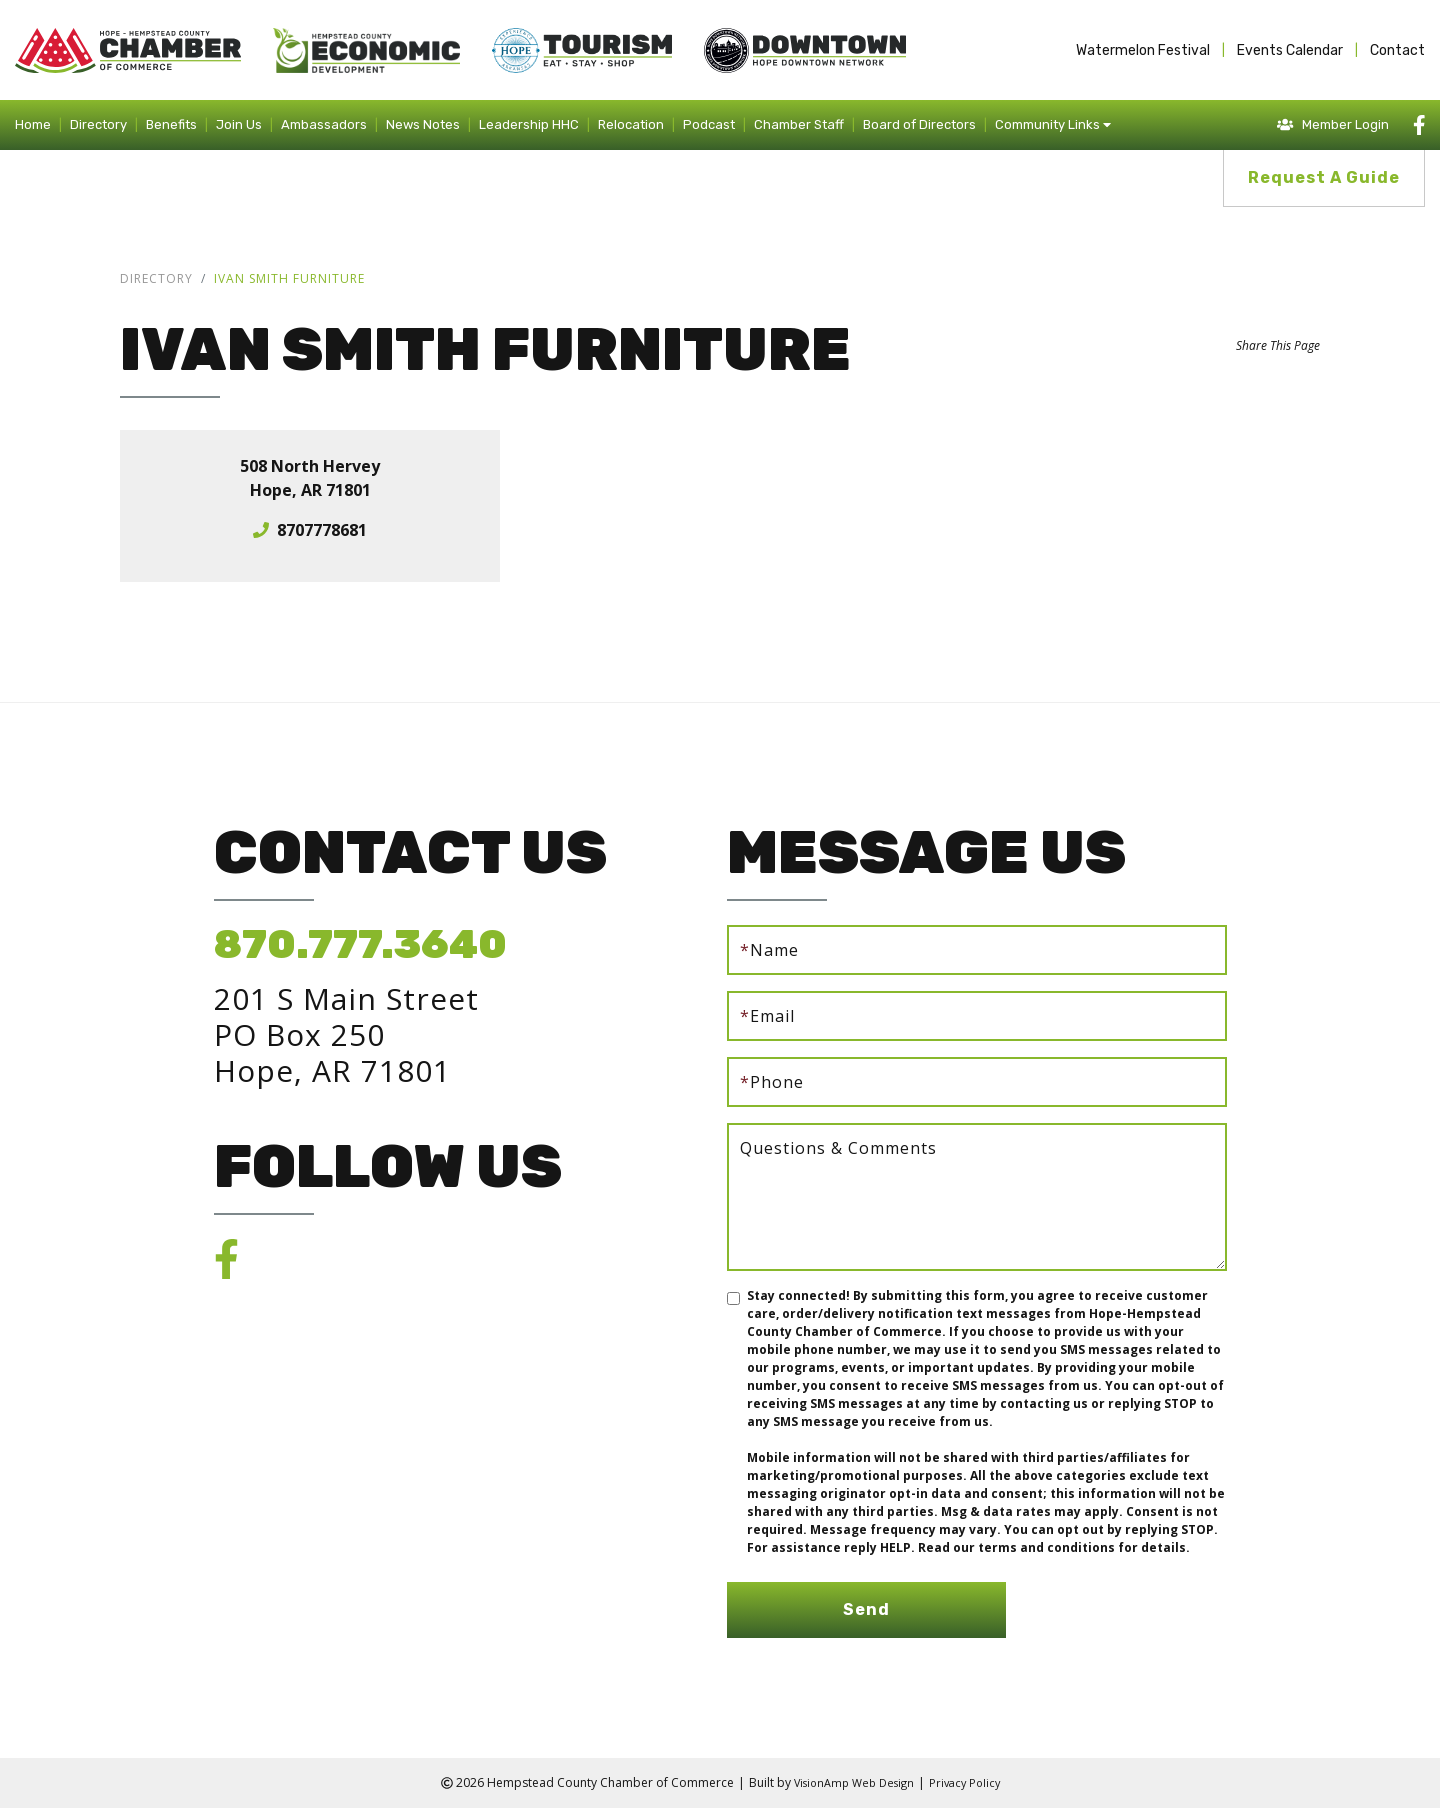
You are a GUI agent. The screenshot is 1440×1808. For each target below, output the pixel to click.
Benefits (171, 124)
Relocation (631, 124)
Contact (1397, 50)
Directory (98, 124)
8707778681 (322, 530)
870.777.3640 (360, 944)
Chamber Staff (799, 124)
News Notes (423, 124)
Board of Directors (919, 124)
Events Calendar (1290, 50)
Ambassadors (324, 124)
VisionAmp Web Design (851, 1782)
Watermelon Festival (1143, 50)
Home (33, 124)
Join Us (239, 124)
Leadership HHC (529, 124)
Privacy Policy (970, 1782)
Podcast (709, 124)
